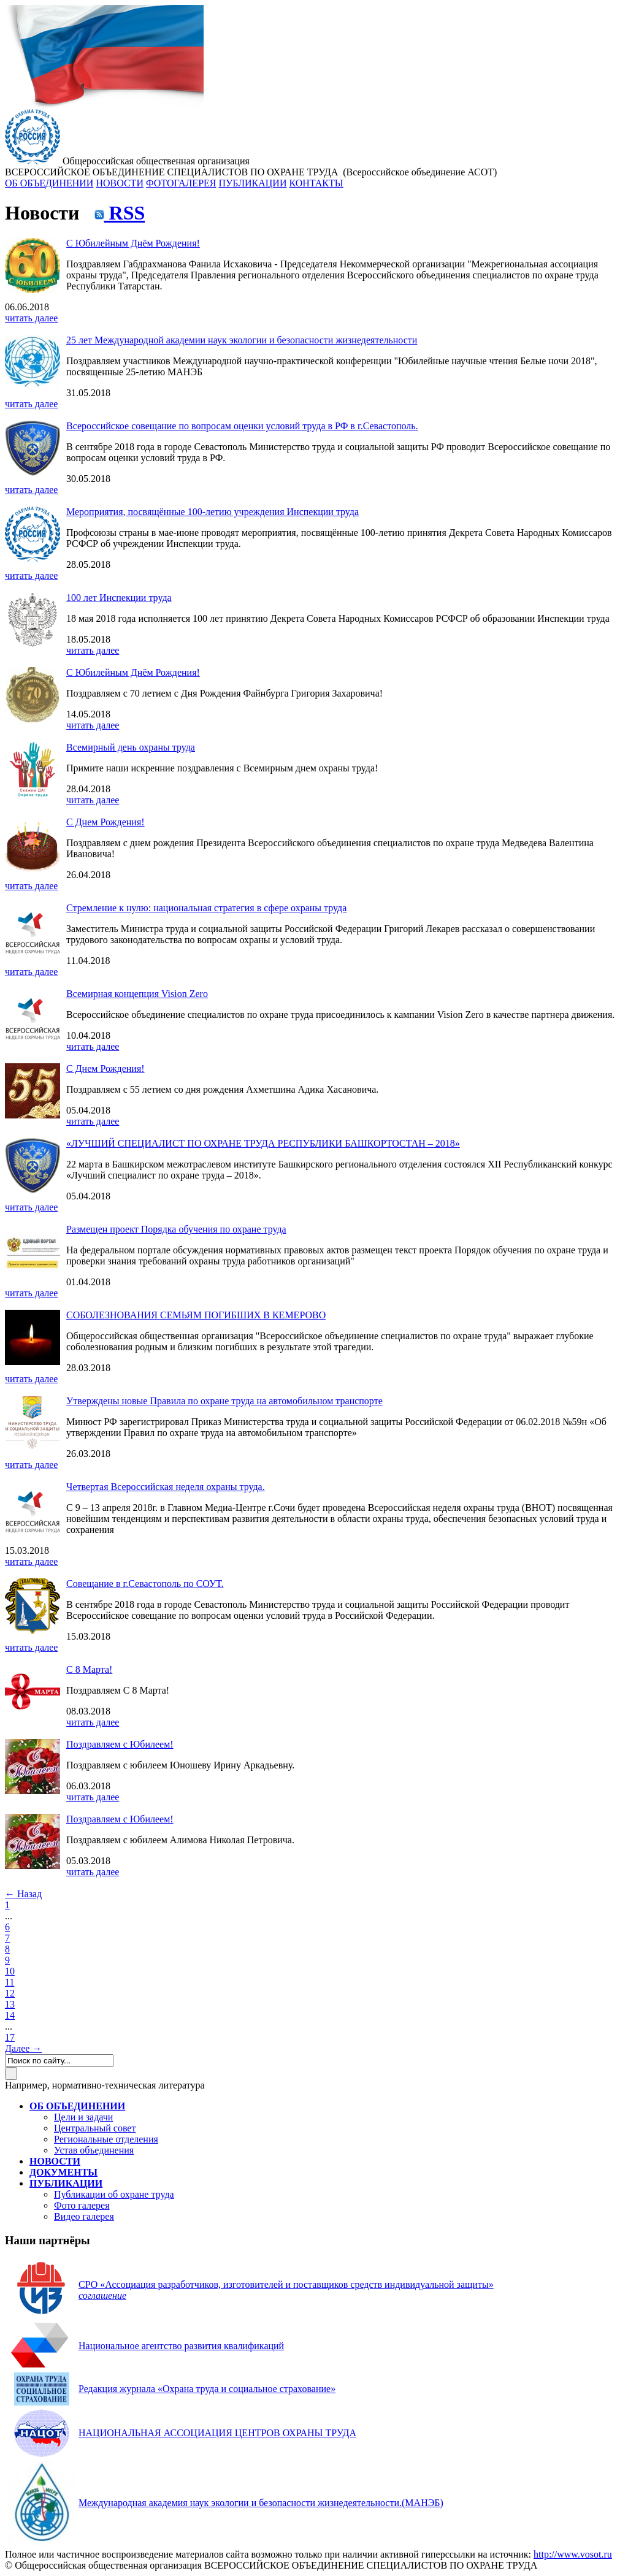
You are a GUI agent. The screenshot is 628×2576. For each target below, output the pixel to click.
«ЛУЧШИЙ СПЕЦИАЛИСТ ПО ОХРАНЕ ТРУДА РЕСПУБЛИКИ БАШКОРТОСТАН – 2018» (263, 1143)
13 (10, 2004)
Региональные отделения (106, 2139)
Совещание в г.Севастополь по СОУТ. (145, 1583)
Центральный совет (95, 2128)
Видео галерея (84, 2216)
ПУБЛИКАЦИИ (252, 183)
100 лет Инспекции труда (119, 597)
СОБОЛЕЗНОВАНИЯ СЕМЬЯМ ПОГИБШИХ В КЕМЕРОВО (196, 1315)
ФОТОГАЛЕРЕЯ (181, 183)
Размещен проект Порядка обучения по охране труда (176, 1229)
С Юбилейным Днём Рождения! (133, 243)
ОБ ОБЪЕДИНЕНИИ (49, 183)
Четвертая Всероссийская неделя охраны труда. (165, 1486)
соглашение (102, 2295)
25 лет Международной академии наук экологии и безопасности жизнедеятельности (241, 340)
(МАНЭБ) (260, 2503)
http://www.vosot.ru (573, 2554)
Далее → (23, 2048)
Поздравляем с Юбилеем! (120, 1744)
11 (9, 1982)
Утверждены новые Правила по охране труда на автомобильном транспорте (224, 1401)
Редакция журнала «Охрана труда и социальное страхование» (206, 2388)
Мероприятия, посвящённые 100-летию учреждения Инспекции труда (212, 511)
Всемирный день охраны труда (130, 747)
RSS (119, 213)
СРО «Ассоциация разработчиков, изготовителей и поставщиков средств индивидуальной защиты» (286, 2284)
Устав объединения (94, 2150)
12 (10, 1993)
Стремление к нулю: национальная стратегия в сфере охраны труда (206, 908)
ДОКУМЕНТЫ (63, 2172)
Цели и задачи (83, 2117)
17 (10, 2037)
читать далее (31, 318)
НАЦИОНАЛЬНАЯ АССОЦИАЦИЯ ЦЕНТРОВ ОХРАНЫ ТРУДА (217, 2433)
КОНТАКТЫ (316, 183)
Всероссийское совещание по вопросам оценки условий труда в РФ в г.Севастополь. (242, 426)
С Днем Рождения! (105, 822)
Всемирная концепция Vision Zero (137, 993)
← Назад (23, 1894)
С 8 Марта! (89, 1669)
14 (10, 2015)
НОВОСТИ (120, 183)
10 (10, 1971)
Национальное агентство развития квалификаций (181, 2346)
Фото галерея (82, 2205)
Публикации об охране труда (114, 2194)
